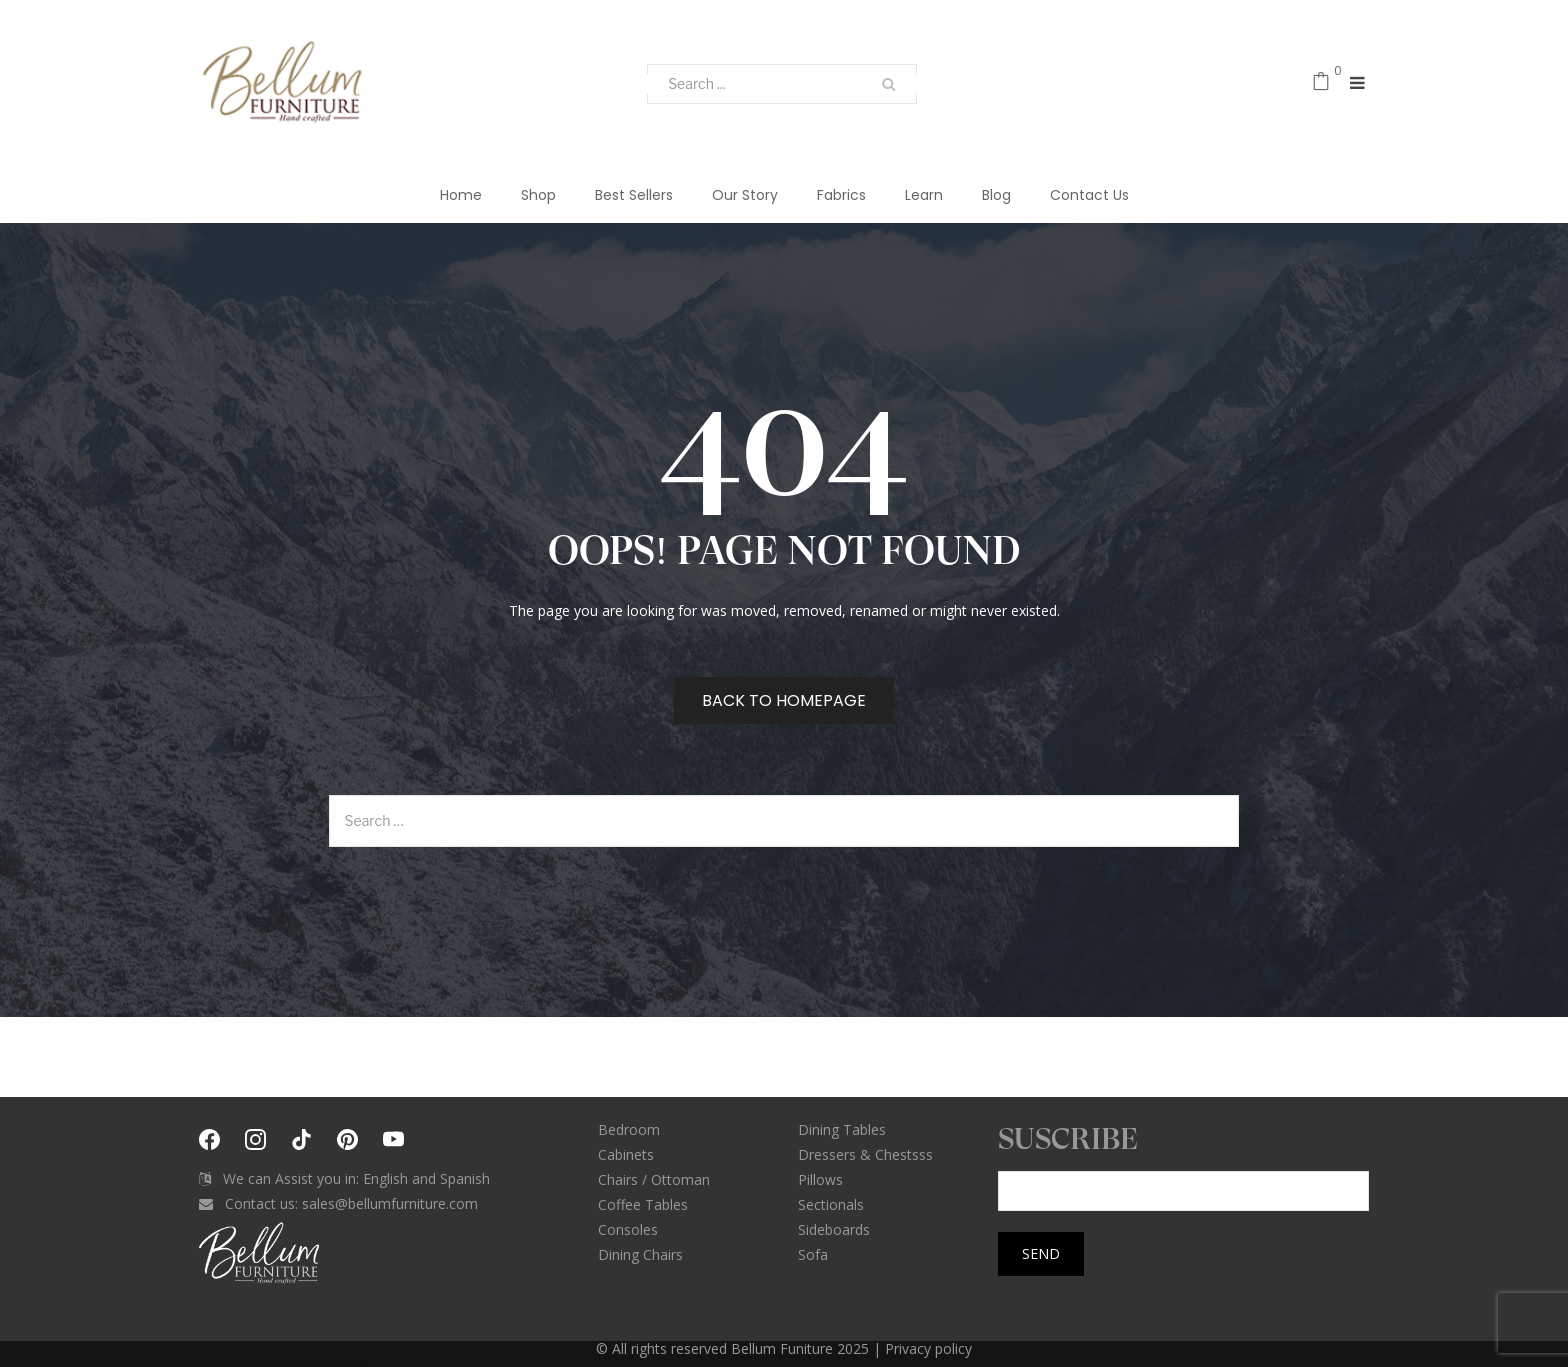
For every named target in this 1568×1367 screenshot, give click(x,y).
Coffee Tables (643, 1204)
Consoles (628, 1229)
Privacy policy (928, 1348)
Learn (924, 195)
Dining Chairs (640, 1254)
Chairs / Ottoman (654, 1179)
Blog (996, 195)
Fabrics (841, 195)
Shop (538, 195)
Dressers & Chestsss (865, 1154)
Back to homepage (784, 700)
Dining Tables (842, 1129)
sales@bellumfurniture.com (390, 1203)
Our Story (745, 195)
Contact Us (1089, 195)
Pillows (820, 1179)
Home (461, 195)
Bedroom (629, 1129)
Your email (1183, 1177)
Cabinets (626, 1154)
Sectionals (831, 1204)
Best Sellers (634, 195)
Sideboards (834, 1229)
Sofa (813, 1254)
